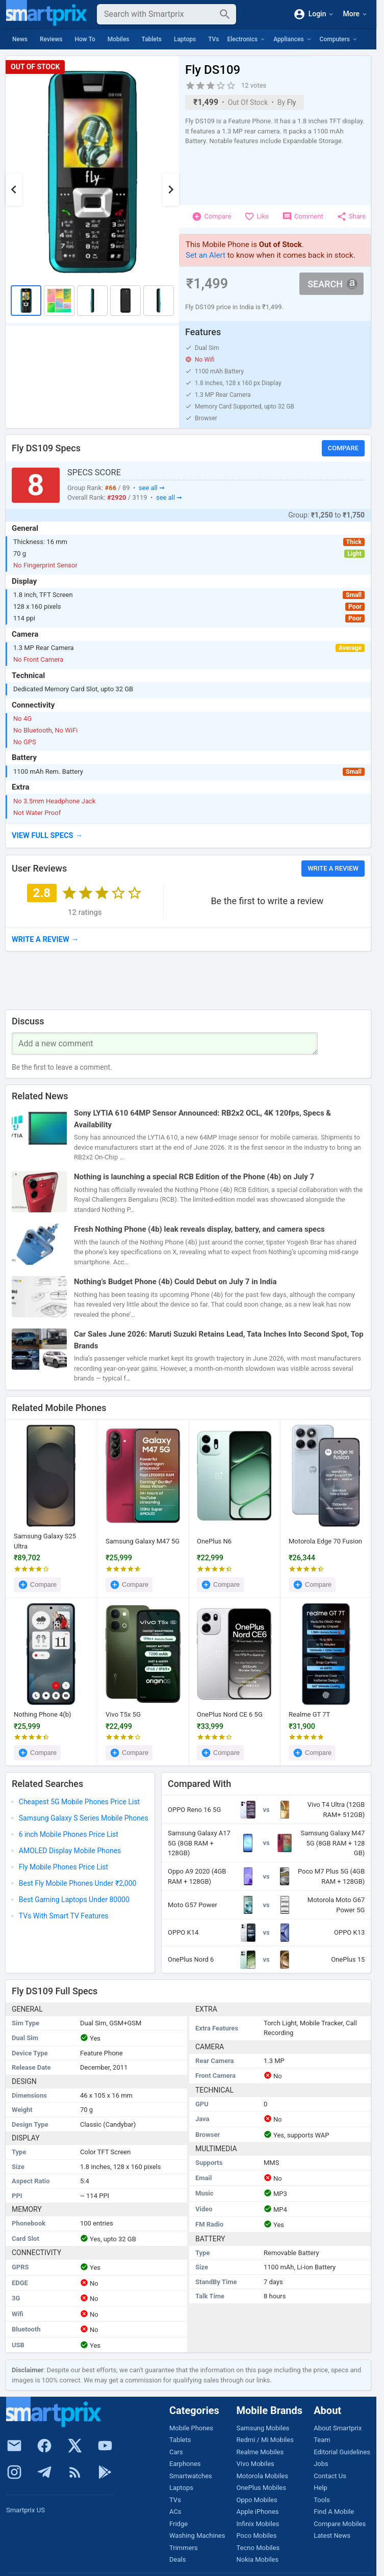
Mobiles (119, 39)
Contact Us (330, 2476)
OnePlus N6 (214, 1541)
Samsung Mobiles (263, 2428)
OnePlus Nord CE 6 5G (230, 1714)
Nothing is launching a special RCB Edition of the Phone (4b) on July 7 (194, 1176)
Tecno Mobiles (258, 2548)
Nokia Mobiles (258, 2559)
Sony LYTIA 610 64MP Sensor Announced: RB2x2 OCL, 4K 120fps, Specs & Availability (202, 1118)
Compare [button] (343, 448)
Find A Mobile (334, 2511)
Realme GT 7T (309, 1714)
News (20, 39)
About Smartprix (338, 2428)
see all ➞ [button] (152, 488)
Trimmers (183, 2548)
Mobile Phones (191, 2428)
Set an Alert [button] (205, 255)
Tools (322, 2500)
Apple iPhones (258, 2511)
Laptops (185, 39)
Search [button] (332, 283)
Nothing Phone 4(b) (42, 1714)
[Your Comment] (165, 1044)
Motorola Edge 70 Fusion (325, 1541)
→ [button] (45, 938)
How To (84, 39)
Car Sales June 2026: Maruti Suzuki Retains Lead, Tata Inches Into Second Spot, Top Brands (219, 1340)
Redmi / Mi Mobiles (265, 2440)
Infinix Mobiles (258, 2524)
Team (322, 2440)
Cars (176, 2452)
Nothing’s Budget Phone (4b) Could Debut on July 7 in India (175, 1281)
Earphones (185, 2463)
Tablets (152, 39)
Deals (177, 2559)
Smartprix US (25, 2510)
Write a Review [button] (333, 868)
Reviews (51, 39)
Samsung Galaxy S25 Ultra (45, 1541)
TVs (213, 39)
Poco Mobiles (257, 2535)
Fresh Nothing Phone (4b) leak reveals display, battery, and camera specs (199, 1229)
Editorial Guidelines (342, 2452)
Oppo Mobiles (257, 2500)
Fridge (178, 2524)
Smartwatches (190, 2476)
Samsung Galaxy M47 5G (143, 1541)
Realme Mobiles (260, 2452)
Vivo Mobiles (255, 2463)
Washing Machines (197, 2535)
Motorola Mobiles (262, 2476)
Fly (291, 102)
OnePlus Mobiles (261, 2487)
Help (320, 2487)
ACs (175, 2511)
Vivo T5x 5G (123, 1714)
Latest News (332, 2535)
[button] (188, 836)
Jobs (321, 2463)
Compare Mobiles (340, 2524)
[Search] (158, 14)
